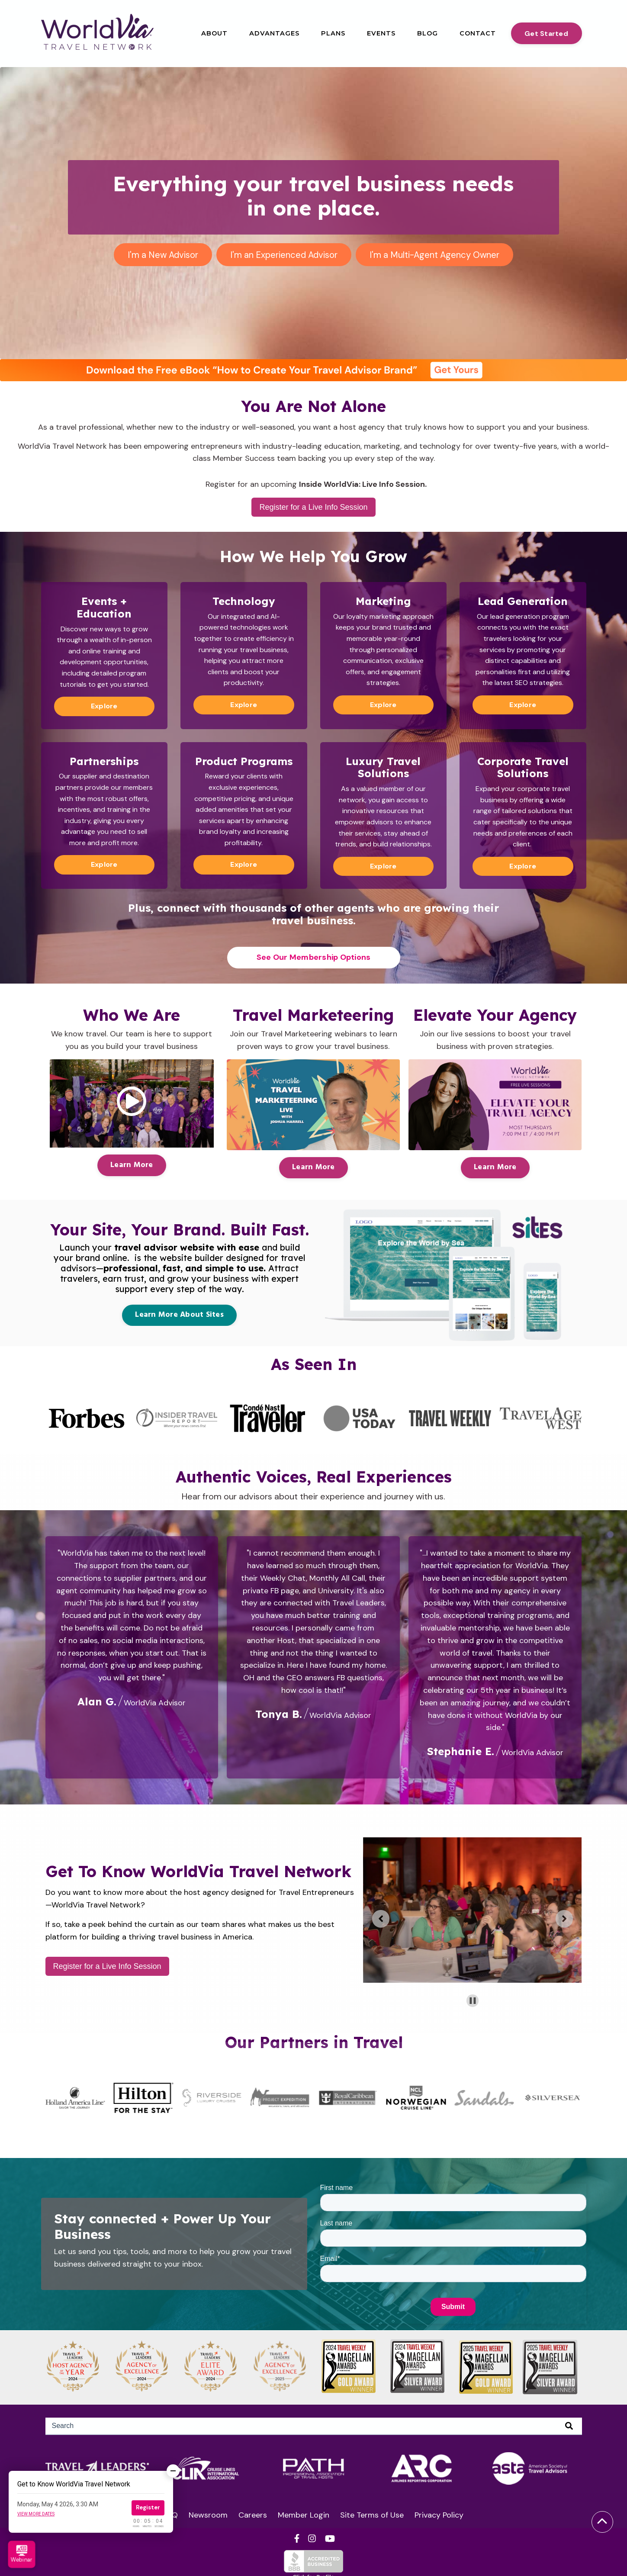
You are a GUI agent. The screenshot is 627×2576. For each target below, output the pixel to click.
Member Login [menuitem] (303, 2515)
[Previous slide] (381, 1919)
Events (381, 33)
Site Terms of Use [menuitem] (372, 2515)
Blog (427, 33)
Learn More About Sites (179, 1315)
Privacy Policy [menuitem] (439, 2515)
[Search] (313, 2426)
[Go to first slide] (564, 1919)
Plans (333, 33)
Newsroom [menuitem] (208, 2515)
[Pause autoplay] (472, 2000)
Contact (478, 33)
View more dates (36, 2514)
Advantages (274, 33)
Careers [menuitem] (252, 2515)
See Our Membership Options (314, 957)
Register (148, 2507)
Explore (104, 706)
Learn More (131, 1165)
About (214, 33)
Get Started (546, 33)
